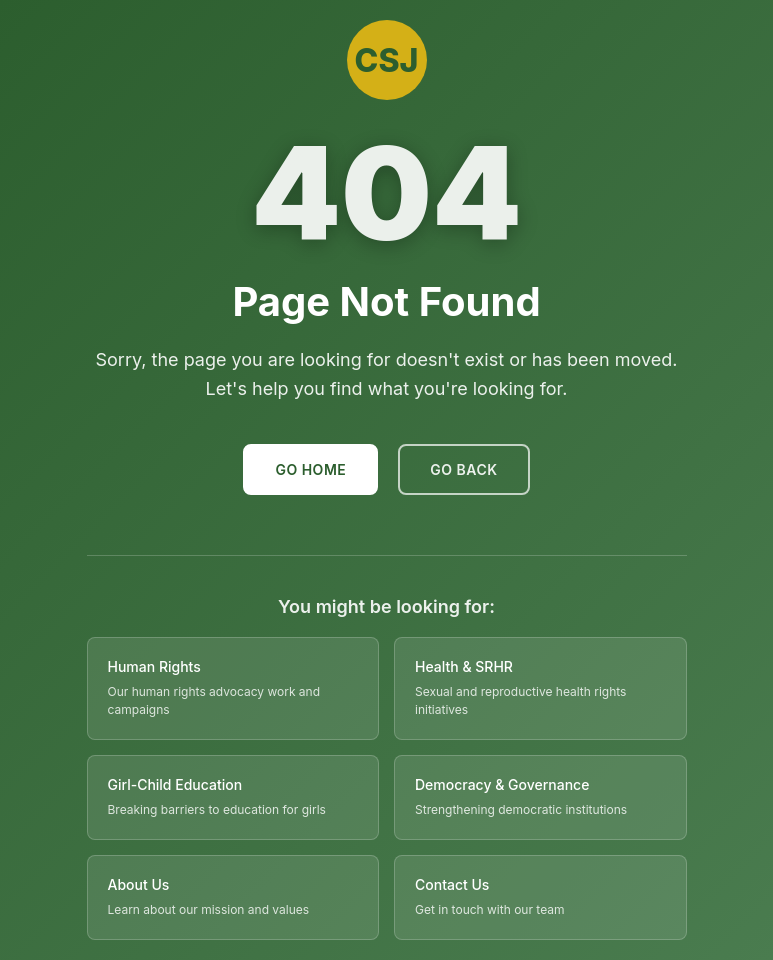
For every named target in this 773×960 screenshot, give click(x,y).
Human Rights (154, 666)
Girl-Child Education (175, 784)
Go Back (463, 469)
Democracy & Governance (502, 784)
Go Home (310, 469)
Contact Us (452, 884)
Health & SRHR (464, 666)
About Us (139, 884)
